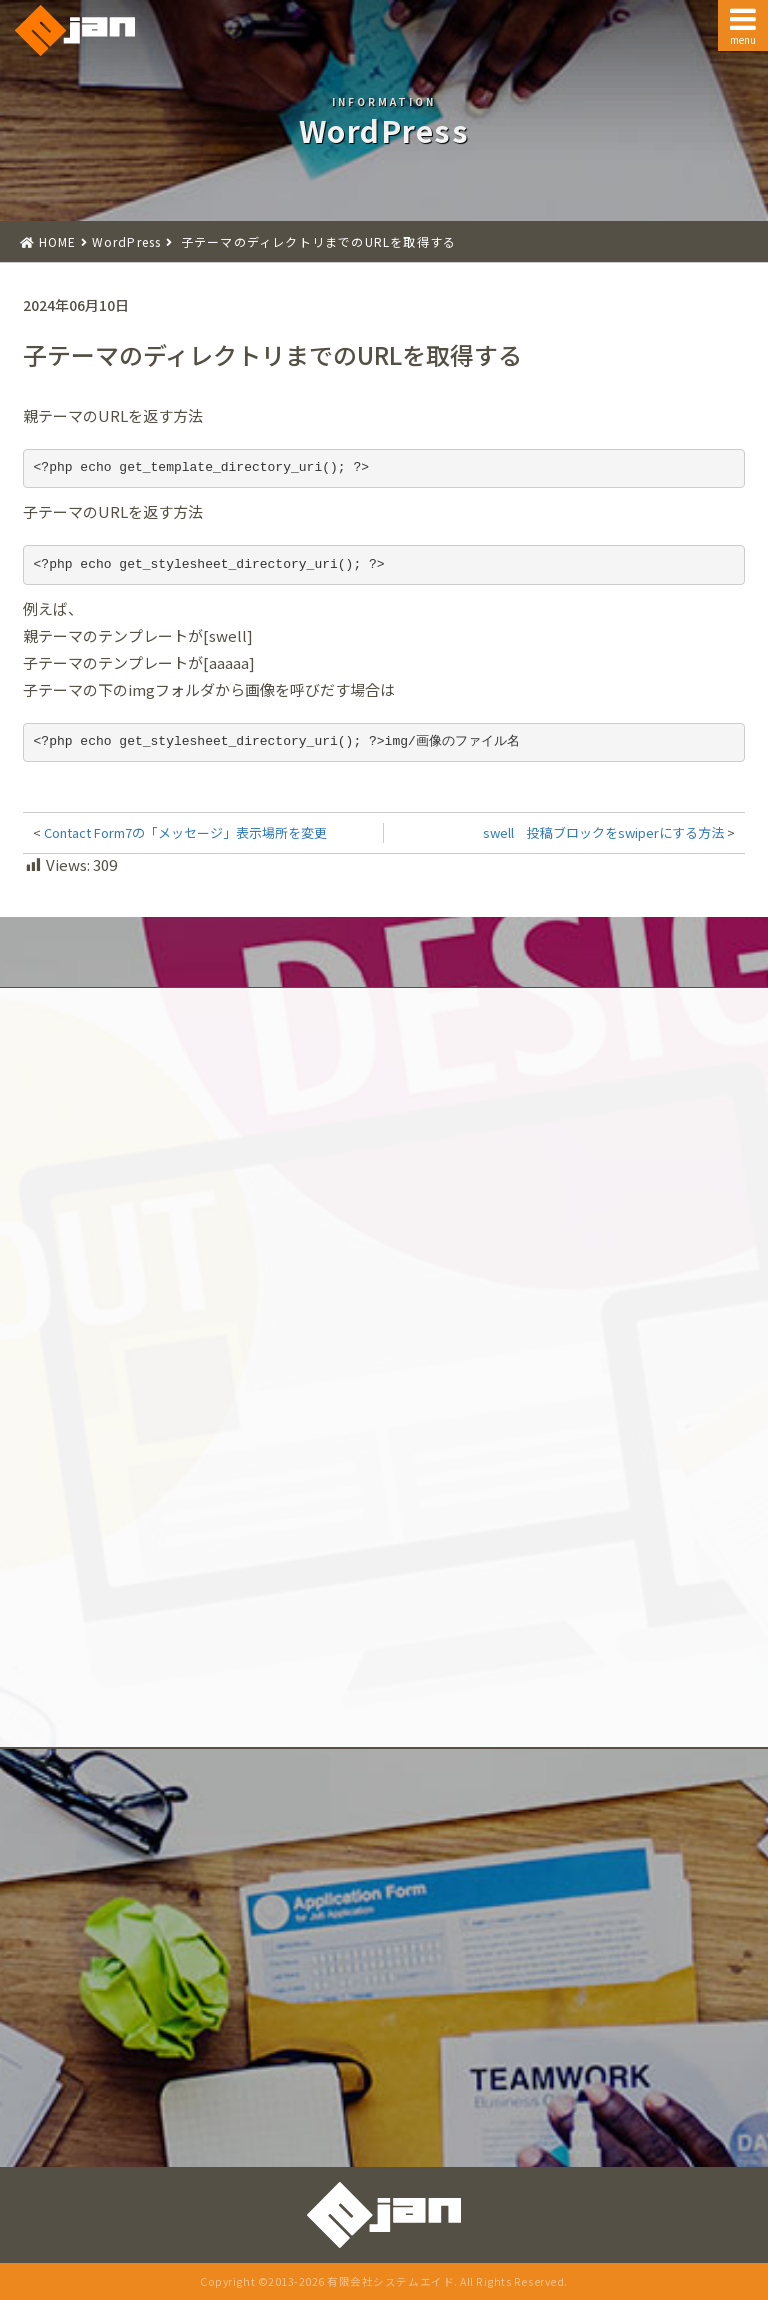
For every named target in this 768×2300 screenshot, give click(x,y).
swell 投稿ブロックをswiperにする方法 (603, 832)
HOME (58, 241)
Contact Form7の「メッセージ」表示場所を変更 (185, 832)
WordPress (127, 241)
